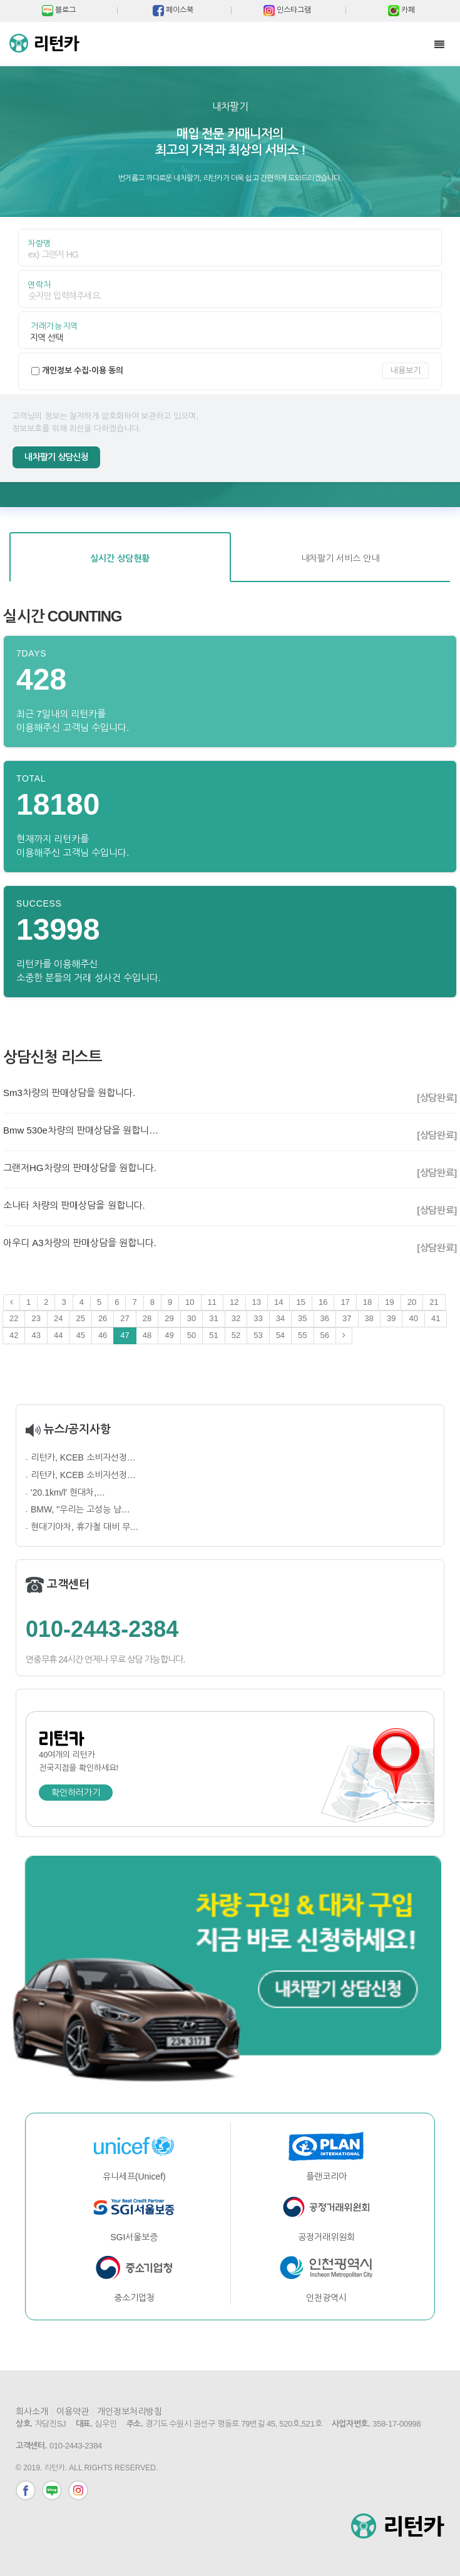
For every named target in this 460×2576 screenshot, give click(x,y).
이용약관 (72, 2412)
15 (300, 1302)
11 (212, 1302)
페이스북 (26, 2490)
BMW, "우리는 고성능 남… (80, 1509)
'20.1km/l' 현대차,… (68, 1492)
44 (58, 1335)
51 (213, 1335)
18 (367, 1302)
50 (191, 1335)
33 (257, 1318)
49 (169, 1335)
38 (369, 1318)
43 (35, 1335)
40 (413, 1318)
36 (324, 1318)
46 (102, 1335)
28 (147, 1318)
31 (213, 1318)
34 (280, 1318)
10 (189, 1302)
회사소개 (32, 2412)
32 (236, 1318)
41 (435, 1318)
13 (256, 1302)
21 (433, 1302)
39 (391, 1318)
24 (58, 1318)
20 (411, 1302)
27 (124, 1318)
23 (35, 1318)
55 (302, 1335)
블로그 (52, 2490)
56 (324, 1335)
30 (191, 1318)
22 (13, 1318)
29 (169, 1318)
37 (346, 1318)
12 (234, 1302)
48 (147, 1335)
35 (302, 1318)
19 (389, 1302)
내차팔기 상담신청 (56, 457)
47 (124, 1335)
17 (344, 1302)
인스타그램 (78, 2490)
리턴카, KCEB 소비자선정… (83, 1457)
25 (80, 1318)
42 (13, 1335)
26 (102, 1318)
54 (280, 1335)
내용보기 (406, 370)
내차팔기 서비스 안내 (340, 558)
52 (236, 1335)
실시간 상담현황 (120, 558)
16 (323, 1302)
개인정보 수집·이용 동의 (83, 370)
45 (80, 1335)
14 (278, 1302)
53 (257, 1335)
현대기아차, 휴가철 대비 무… (85, 1527)
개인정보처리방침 (129, 2412)
